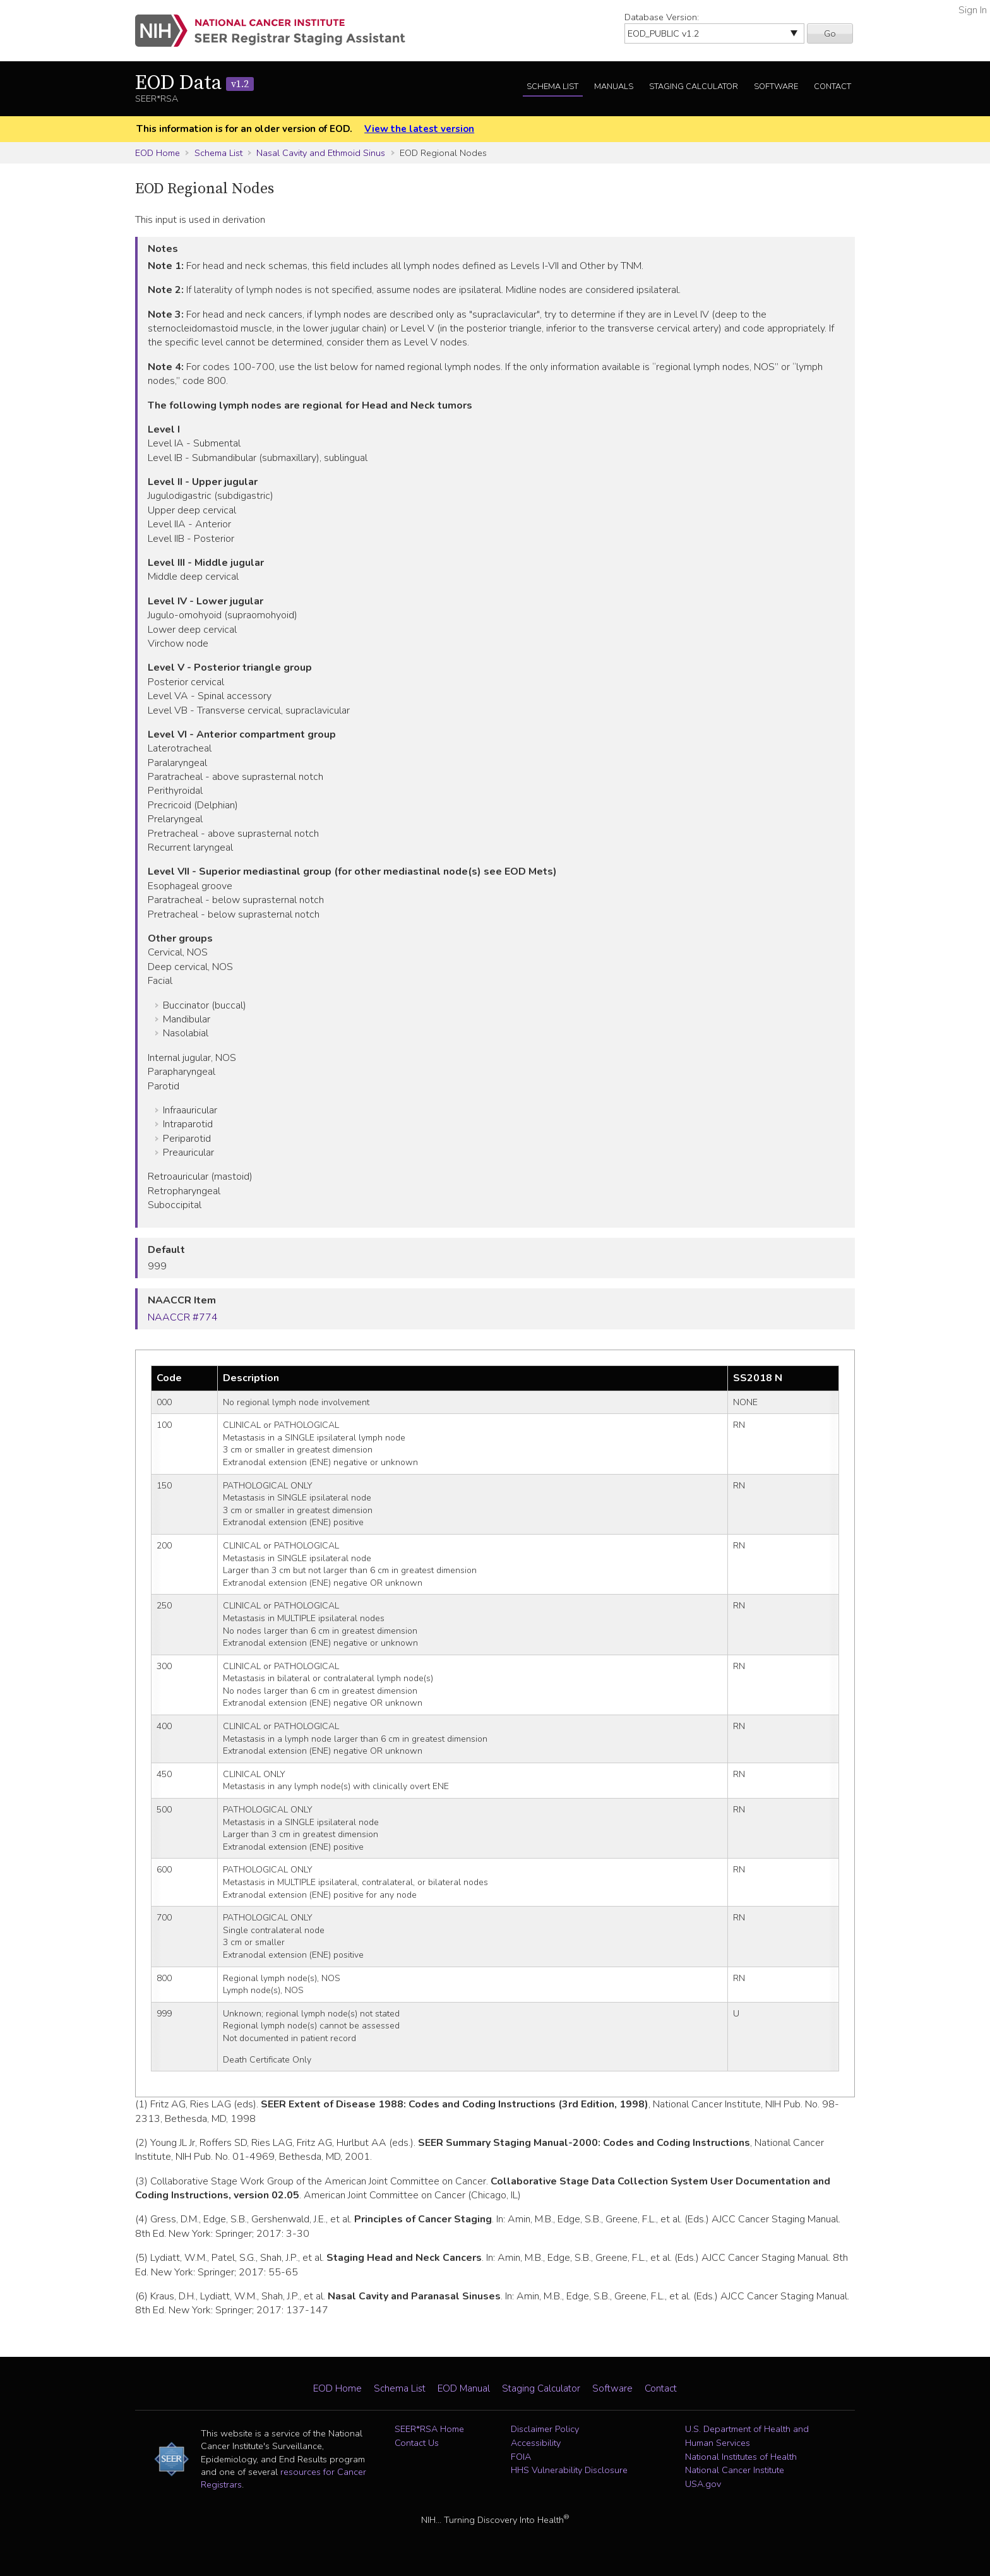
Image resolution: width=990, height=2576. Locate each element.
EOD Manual (464, 2388)
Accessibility (536, 2442)
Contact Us (417, 2442)
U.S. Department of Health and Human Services (747, 2436)
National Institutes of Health (741, 2456)
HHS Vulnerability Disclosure (569, 2470)
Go (830, 33)
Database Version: (661, 17)
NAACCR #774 (183, 1317)
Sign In (972, 10)
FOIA (521, 2456)
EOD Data (194, 83)
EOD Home (157, 153)
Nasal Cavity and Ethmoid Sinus (320, 153)
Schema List (552, 86)
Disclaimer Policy (545, 2429)
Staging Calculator (693, 86)
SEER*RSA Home (429, 2429)
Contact (832, 86)
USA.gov (703, 2483)
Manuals (613, 86)
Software (776, 86)
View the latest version (419, 129)
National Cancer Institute (734, 2470)
